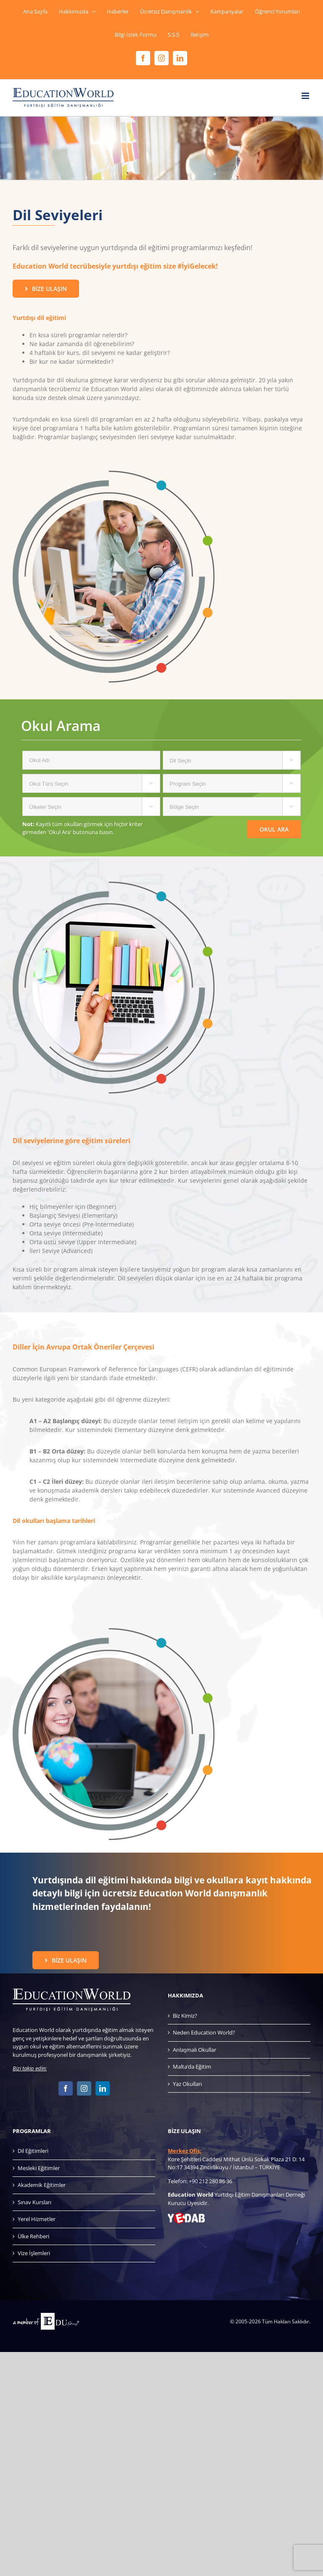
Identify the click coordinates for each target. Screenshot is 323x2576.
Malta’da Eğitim (192, 2066)
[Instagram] (84, 2088)
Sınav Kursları (34, 2202)
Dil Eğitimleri (33, 2151)
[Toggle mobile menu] (306, 95)
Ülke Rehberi (33, 2236)
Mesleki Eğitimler (39, 2168)
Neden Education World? (204, 2032)
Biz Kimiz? (185, 2015)
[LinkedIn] (102, 2088)
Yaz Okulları (187, 2084)
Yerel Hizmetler (37, 2219)
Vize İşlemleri (34, 2253)
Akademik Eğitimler (42, 2185)
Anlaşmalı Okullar (194, 2049)
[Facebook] (65, 2088)
